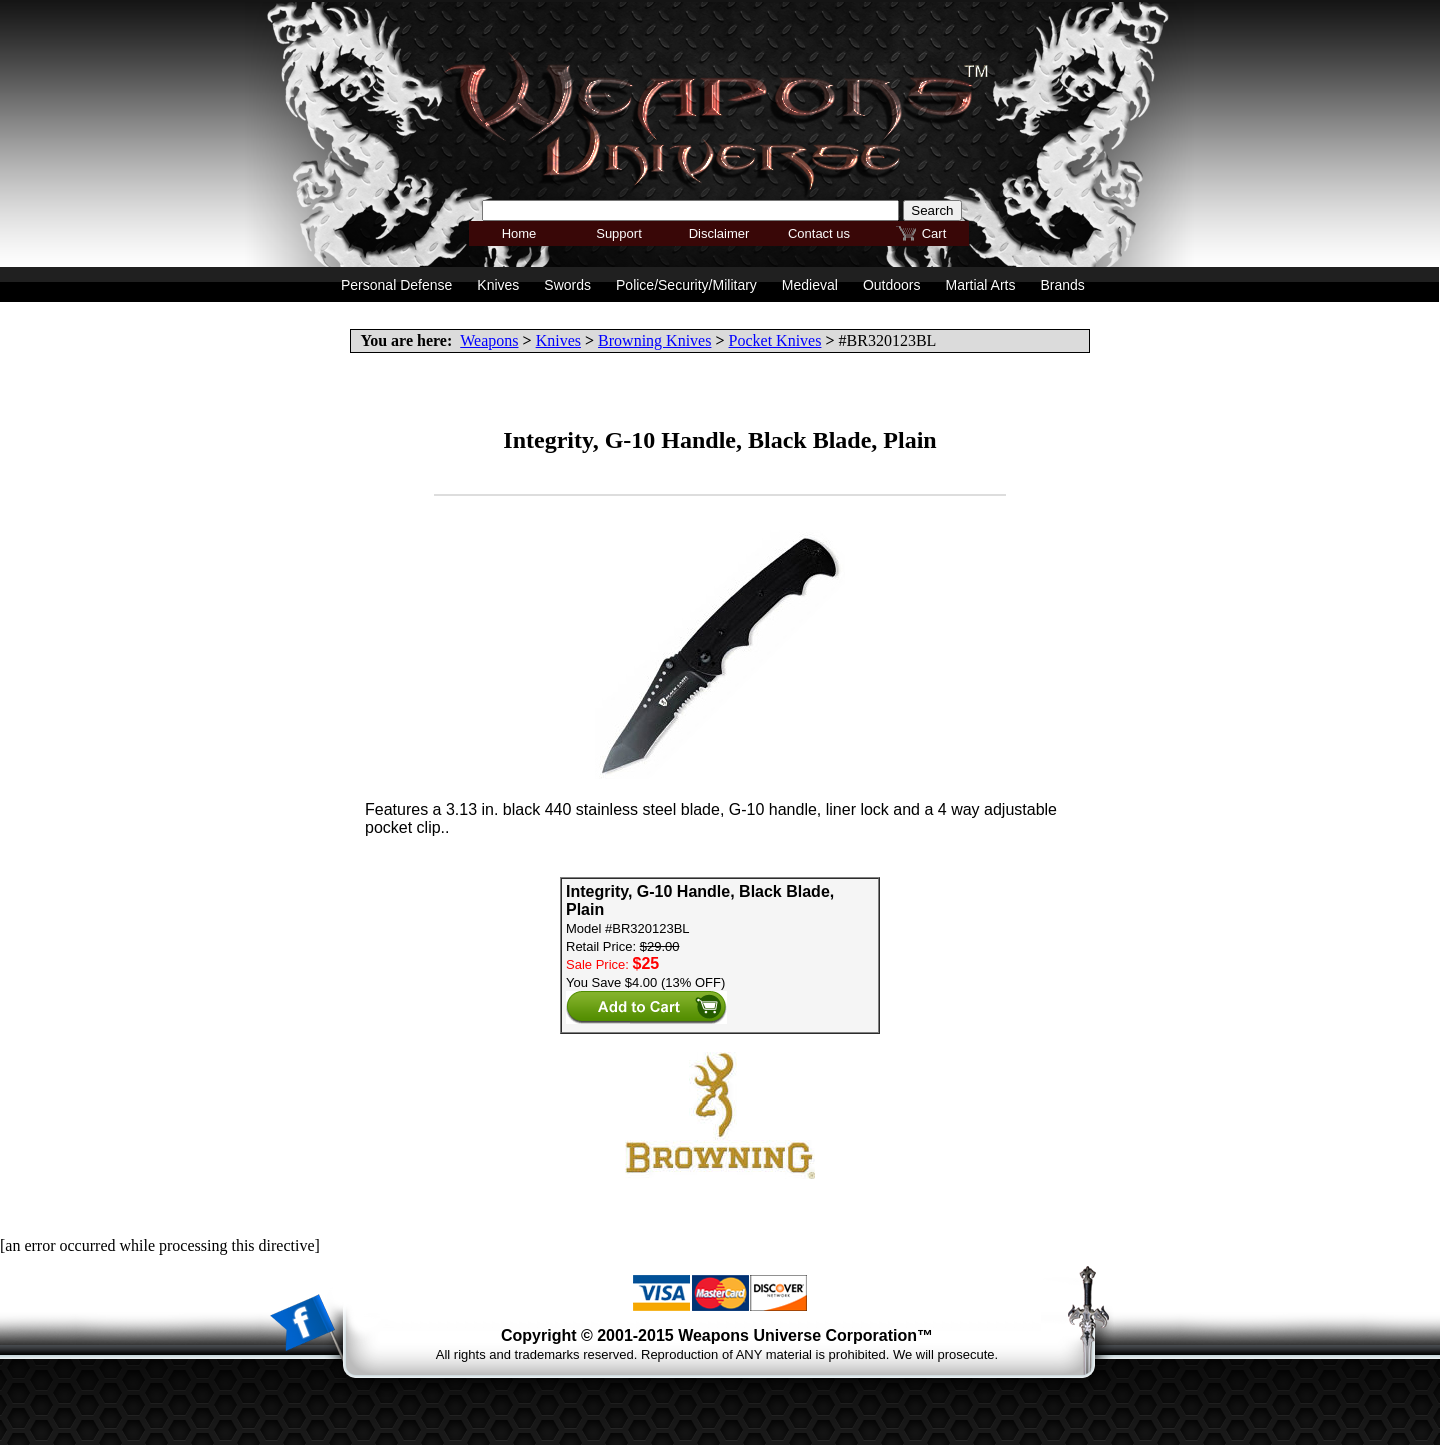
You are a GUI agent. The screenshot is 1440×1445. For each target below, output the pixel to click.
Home (519, 233)
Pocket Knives (775, 340)
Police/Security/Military (686, 285)
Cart (934, 233)
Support (619, 233)
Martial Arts (980, 285)
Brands (1062, 285)
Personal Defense (396, 285)
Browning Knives (654, 340)
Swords (567, 285)
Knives (558, 340)
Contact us (819, 233)
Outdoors (892, 285)
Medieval (810, 285)
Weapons (489, 340)
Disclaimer (719, 233)
